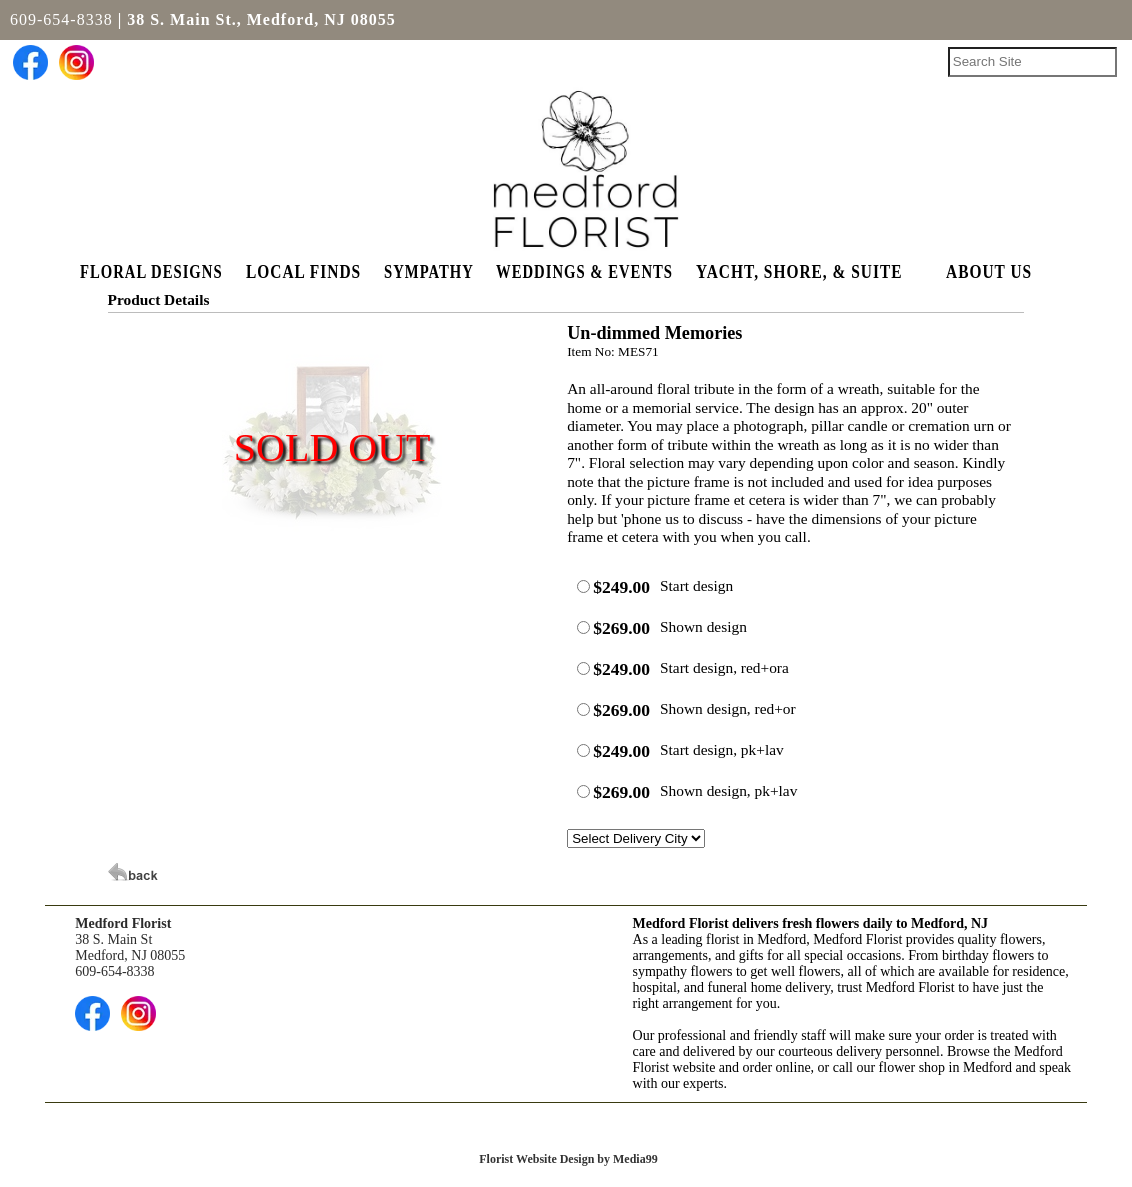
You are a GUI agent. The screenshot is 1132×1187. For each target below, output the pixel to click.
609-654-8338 (61, 19)
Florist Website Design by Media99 (568, 1159)
